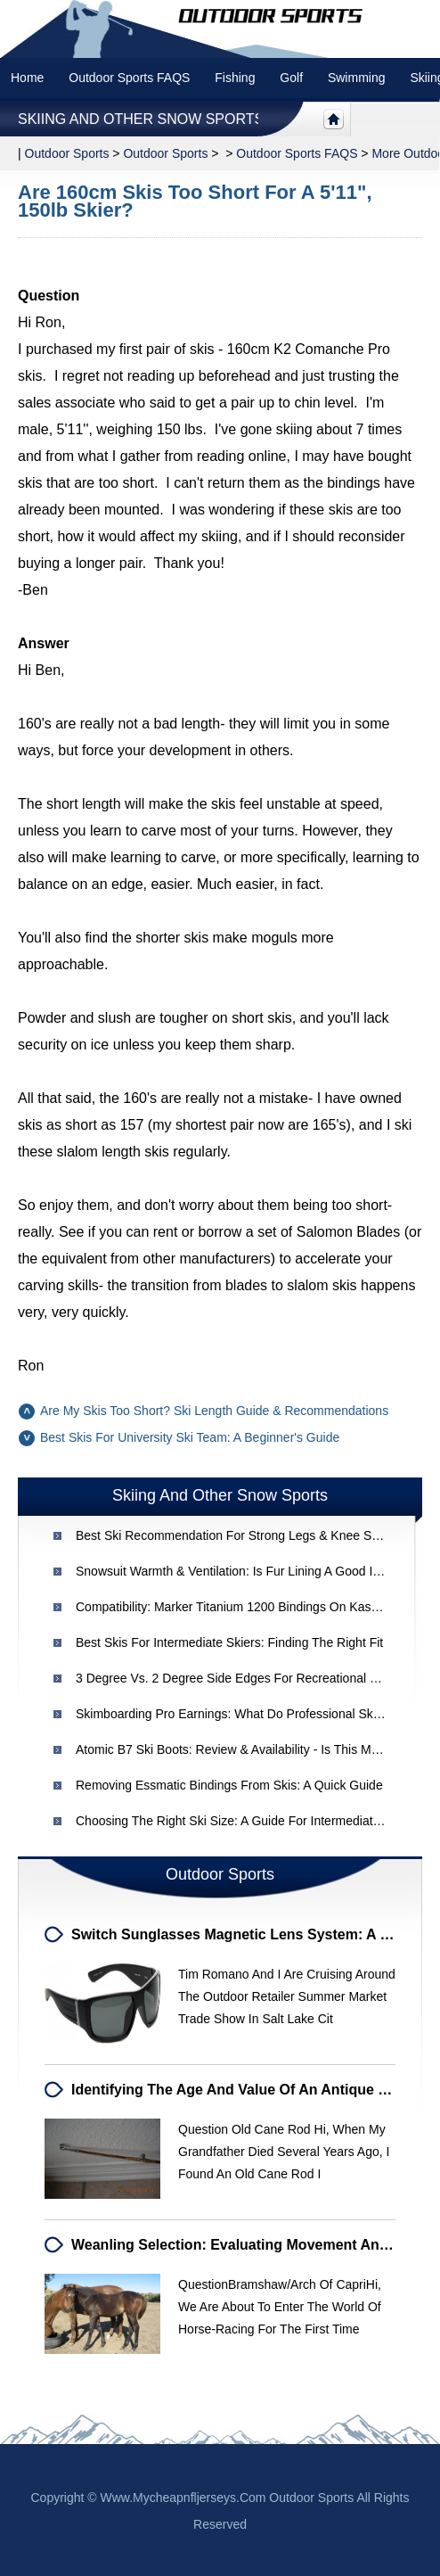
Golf (291, 77)
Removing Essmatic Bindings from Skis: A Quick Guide (229, 1785)
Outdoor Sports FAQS (129, 77)
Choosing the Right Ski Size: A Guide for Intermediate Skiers (247, 1821)
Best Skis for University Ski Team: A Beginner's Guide (189, 1437)
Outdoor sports (67, 153)
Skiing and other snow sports (141, 119)
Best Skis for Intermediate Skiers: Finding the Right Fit (229, 1642)
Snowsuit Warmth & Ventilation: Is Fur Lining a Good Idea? (238, 1571)
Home (27, 77)
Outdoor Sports (165, 153)
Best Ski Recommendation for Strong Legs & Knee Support (241, 1535)
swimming (357, 77)
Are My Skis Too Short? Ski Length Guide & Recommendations (214, 1410)
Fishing (235, 77)
